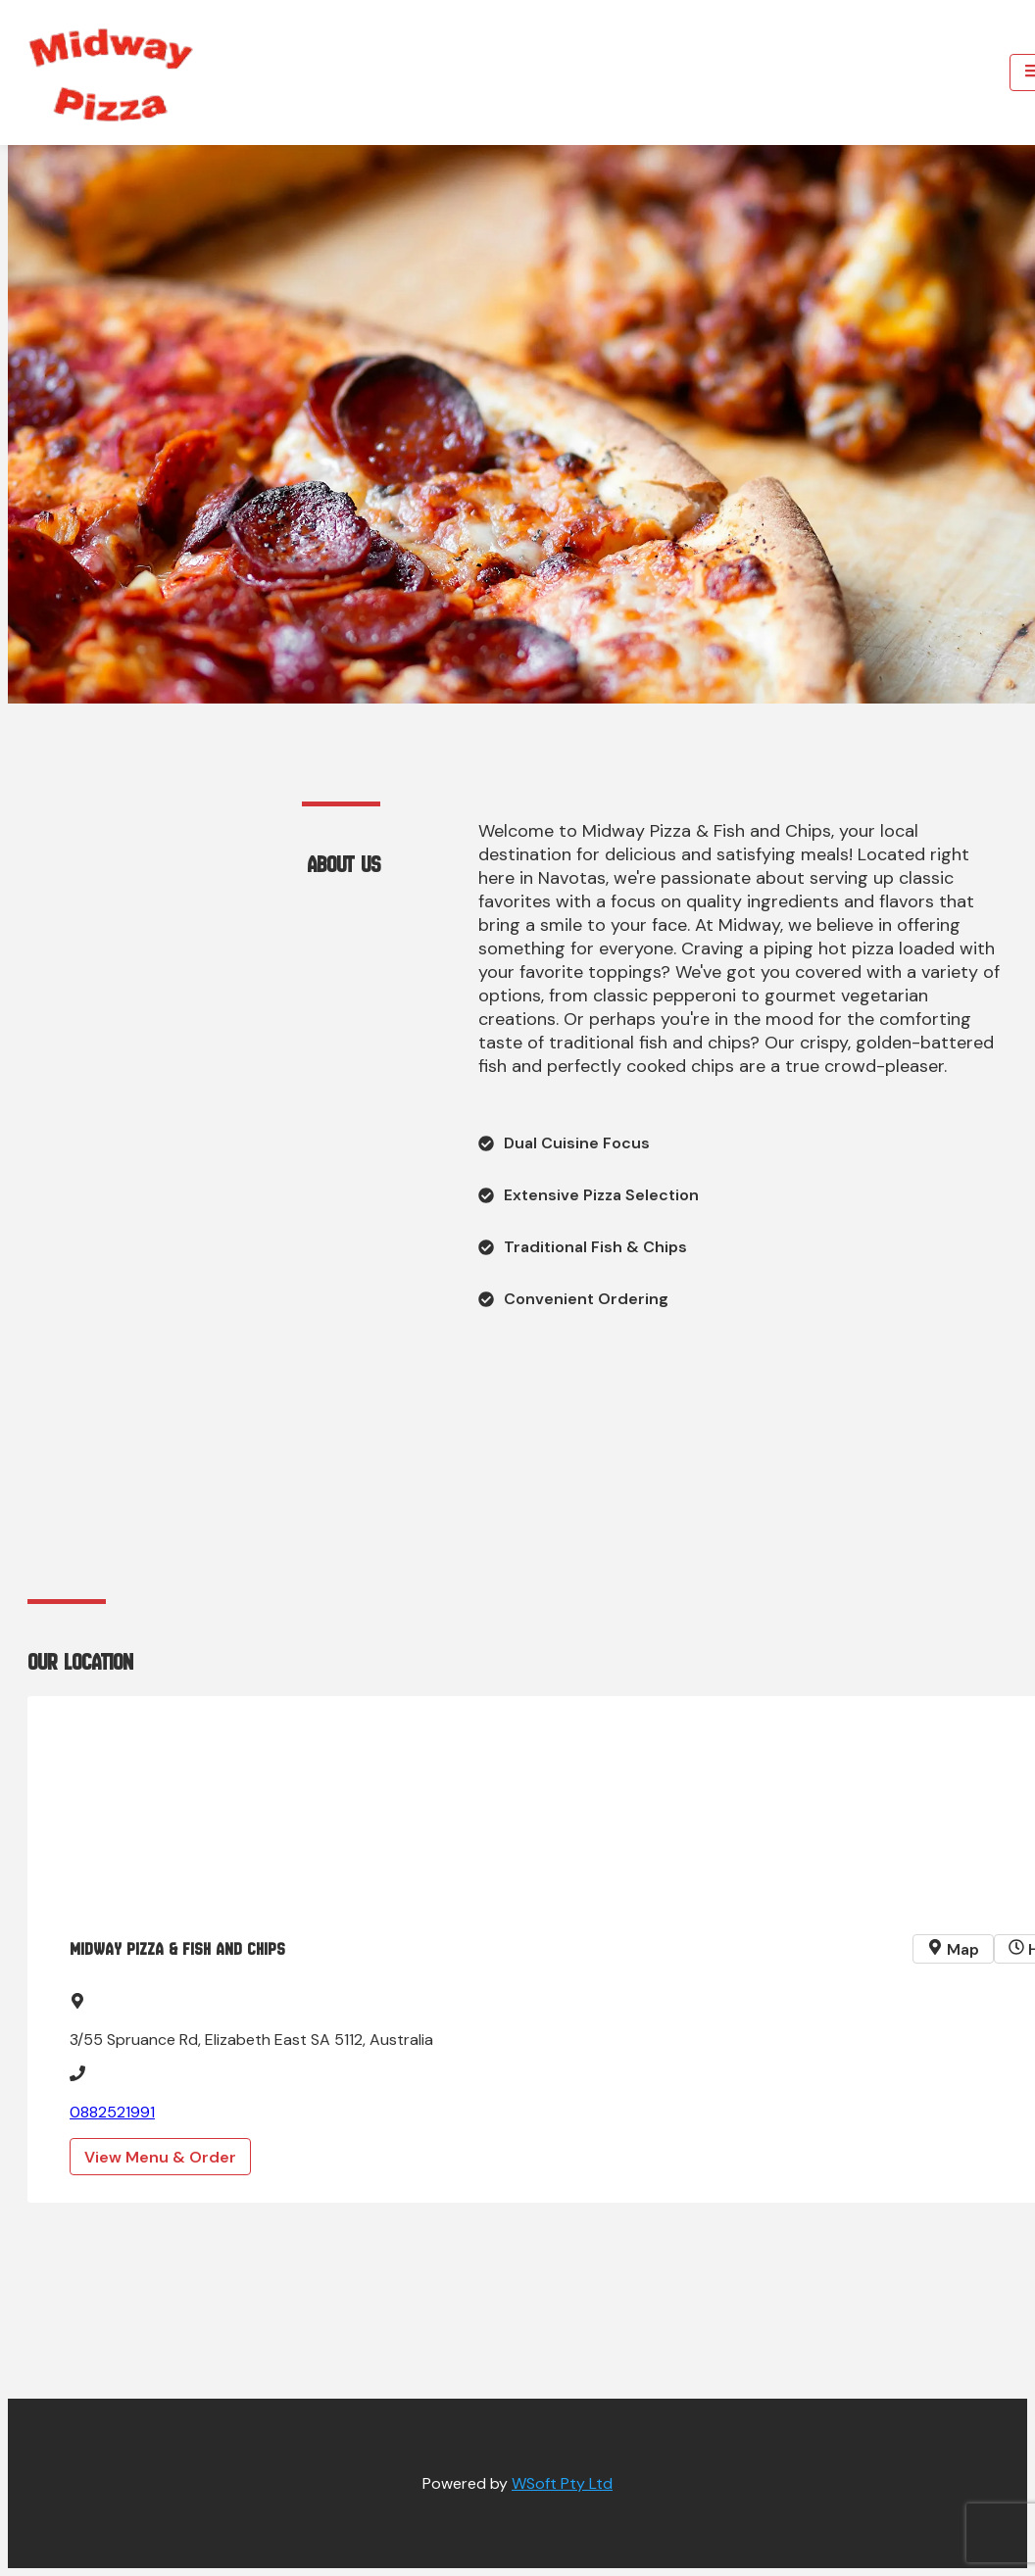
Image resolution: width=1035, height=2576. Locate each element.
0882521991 (112, 2112)
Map (953, 1949)
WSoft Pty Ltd (562, 2483)
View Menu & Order (160, 2157)
